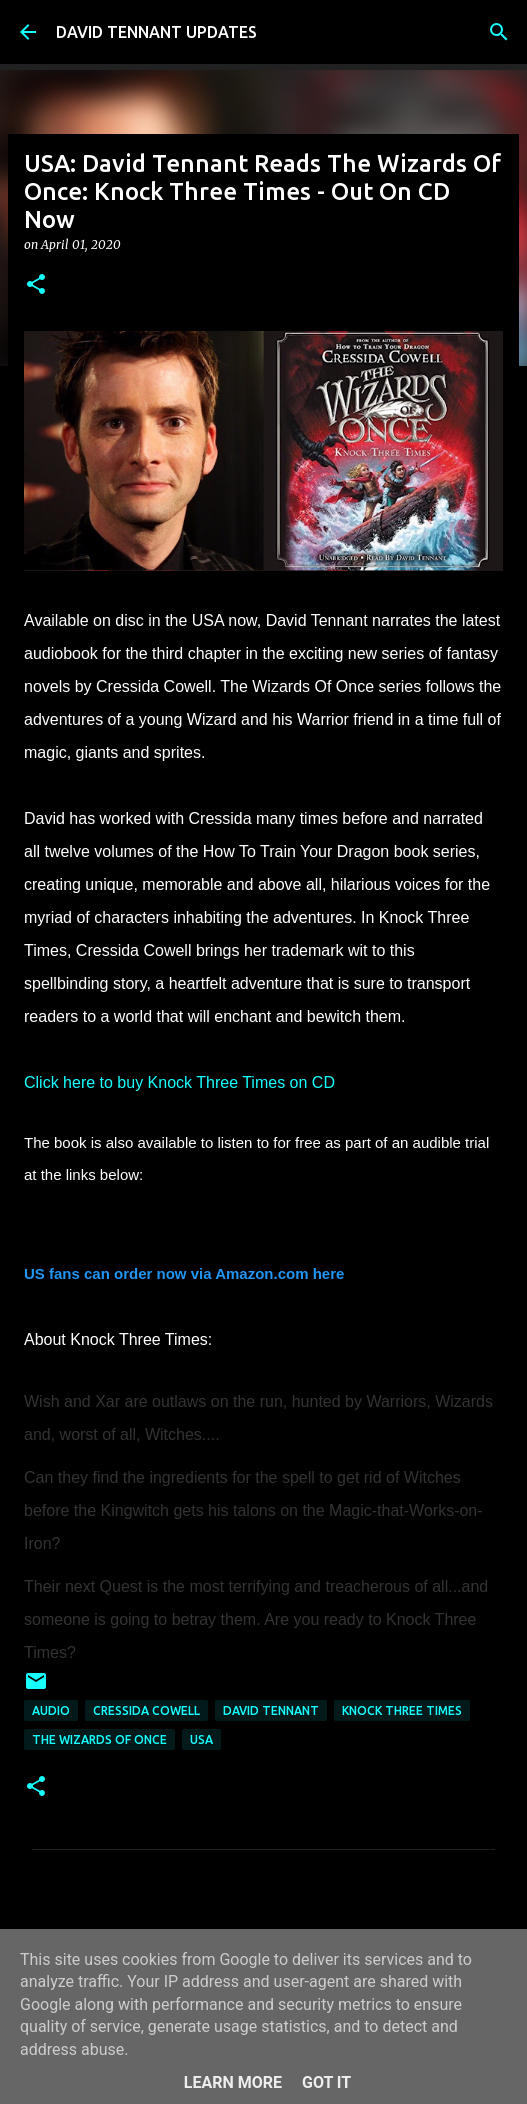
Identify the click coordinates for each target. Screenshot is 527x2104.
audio (51, 1710)
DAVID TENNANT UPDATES (156, 32)
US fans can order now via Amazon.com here (184, 1273)
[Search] (499, 32)
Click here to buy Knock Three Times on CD (181, 1082)
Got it (326, 2082)
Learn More (233, 2082)
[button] (36, 285)
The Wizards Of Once (99, 1739)
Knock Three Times (402, 1710)
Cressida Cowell (146, 1710)
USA (201, 1739)
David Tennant (271, 1710)
